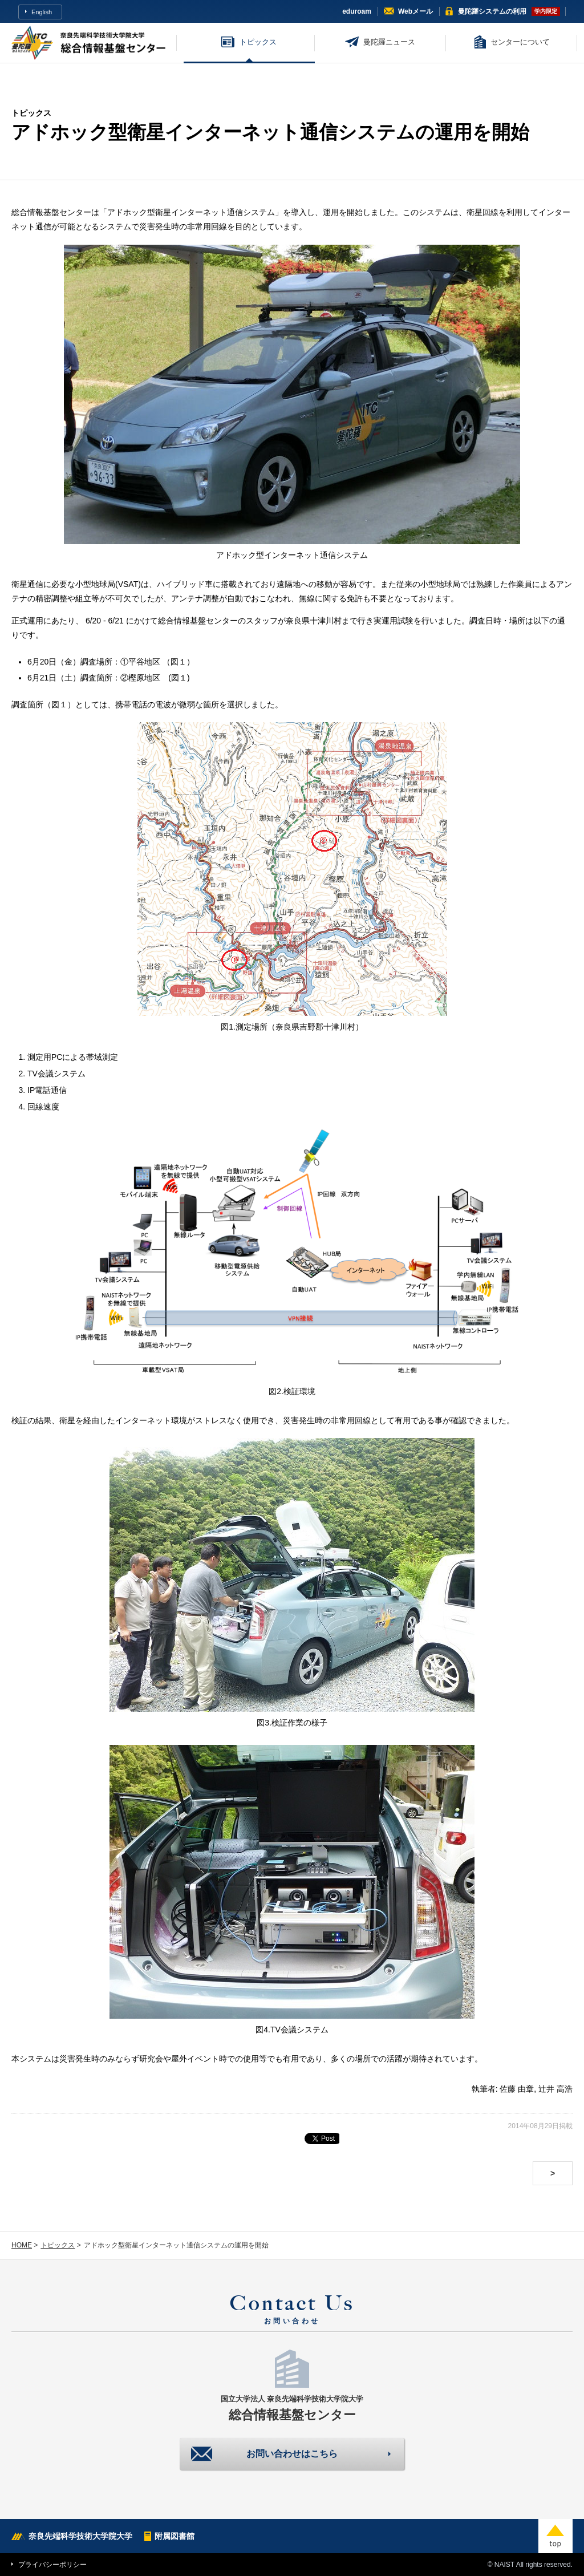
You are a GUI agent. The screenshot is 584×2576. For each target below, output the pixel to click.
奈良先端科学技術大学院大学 (80, 2536)
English (41, 12)
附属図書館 (174, 2536)
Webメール (415, 11)
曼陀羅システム (492, 11)
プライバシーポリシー (52, 2565)
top (555, 2536)
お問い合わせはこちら (292, 2453)
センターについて (520, 42)
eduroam (356, 11)
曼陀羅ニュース (389, 42)
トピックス (258, 42)
